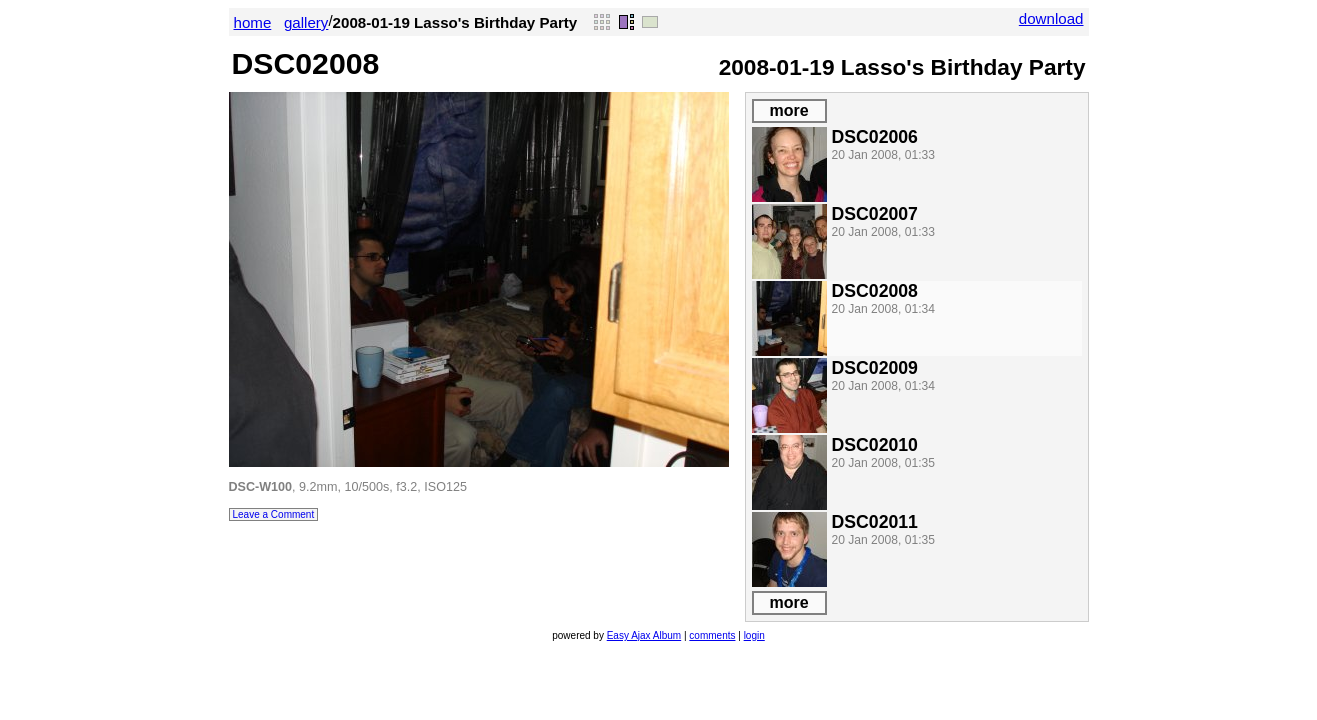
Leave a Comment (274, 514)
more (788, 110)
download (1051, 18)
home (253, 22)
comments (712, 635)
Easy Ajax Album (644, 635)
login (754, 635)
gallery (306, 22)
